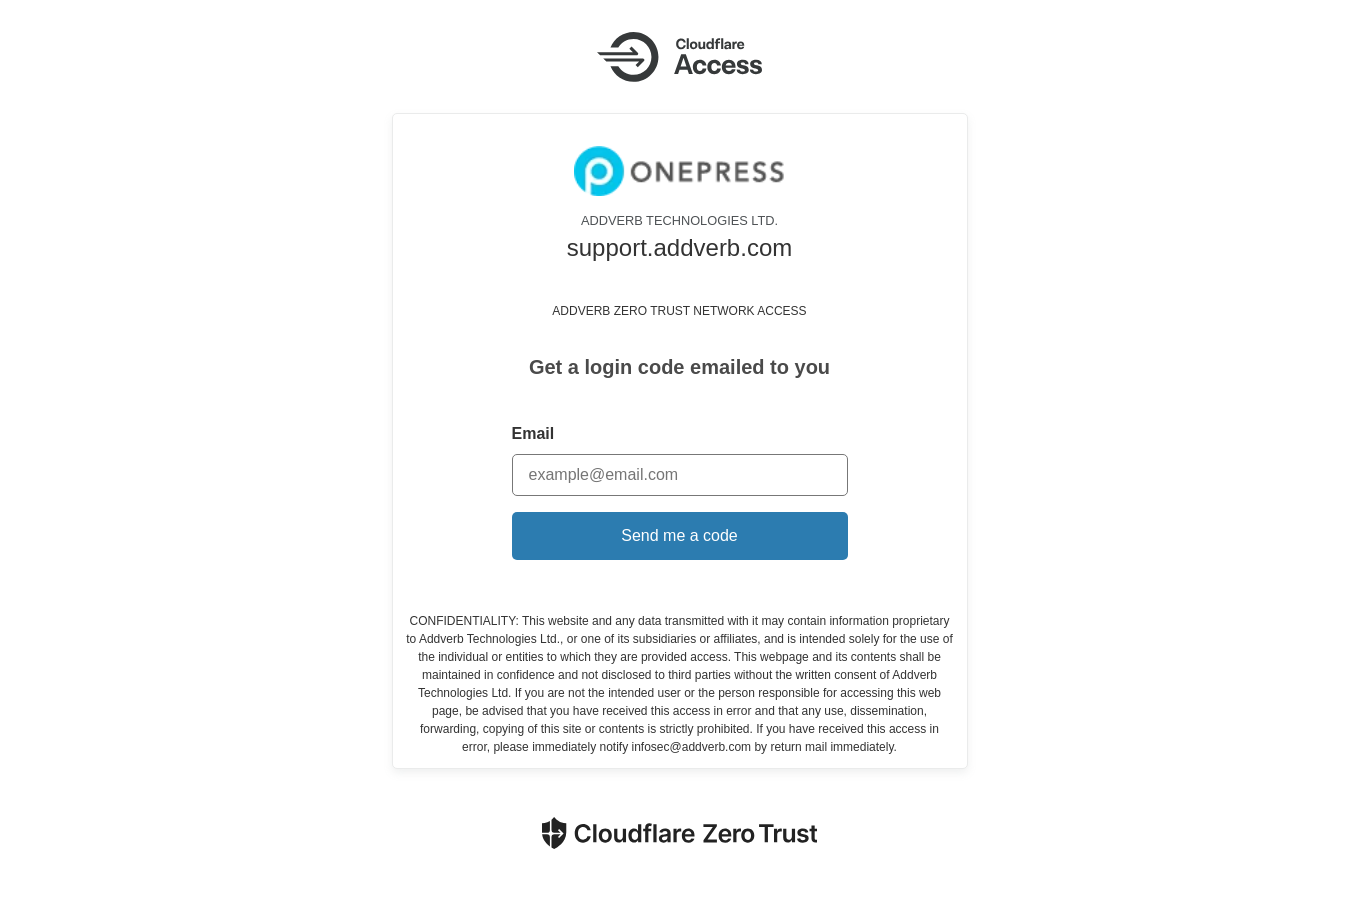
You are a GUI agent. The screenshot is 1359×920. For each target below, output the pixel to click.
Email (533, 433)
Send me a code (679, 535)
